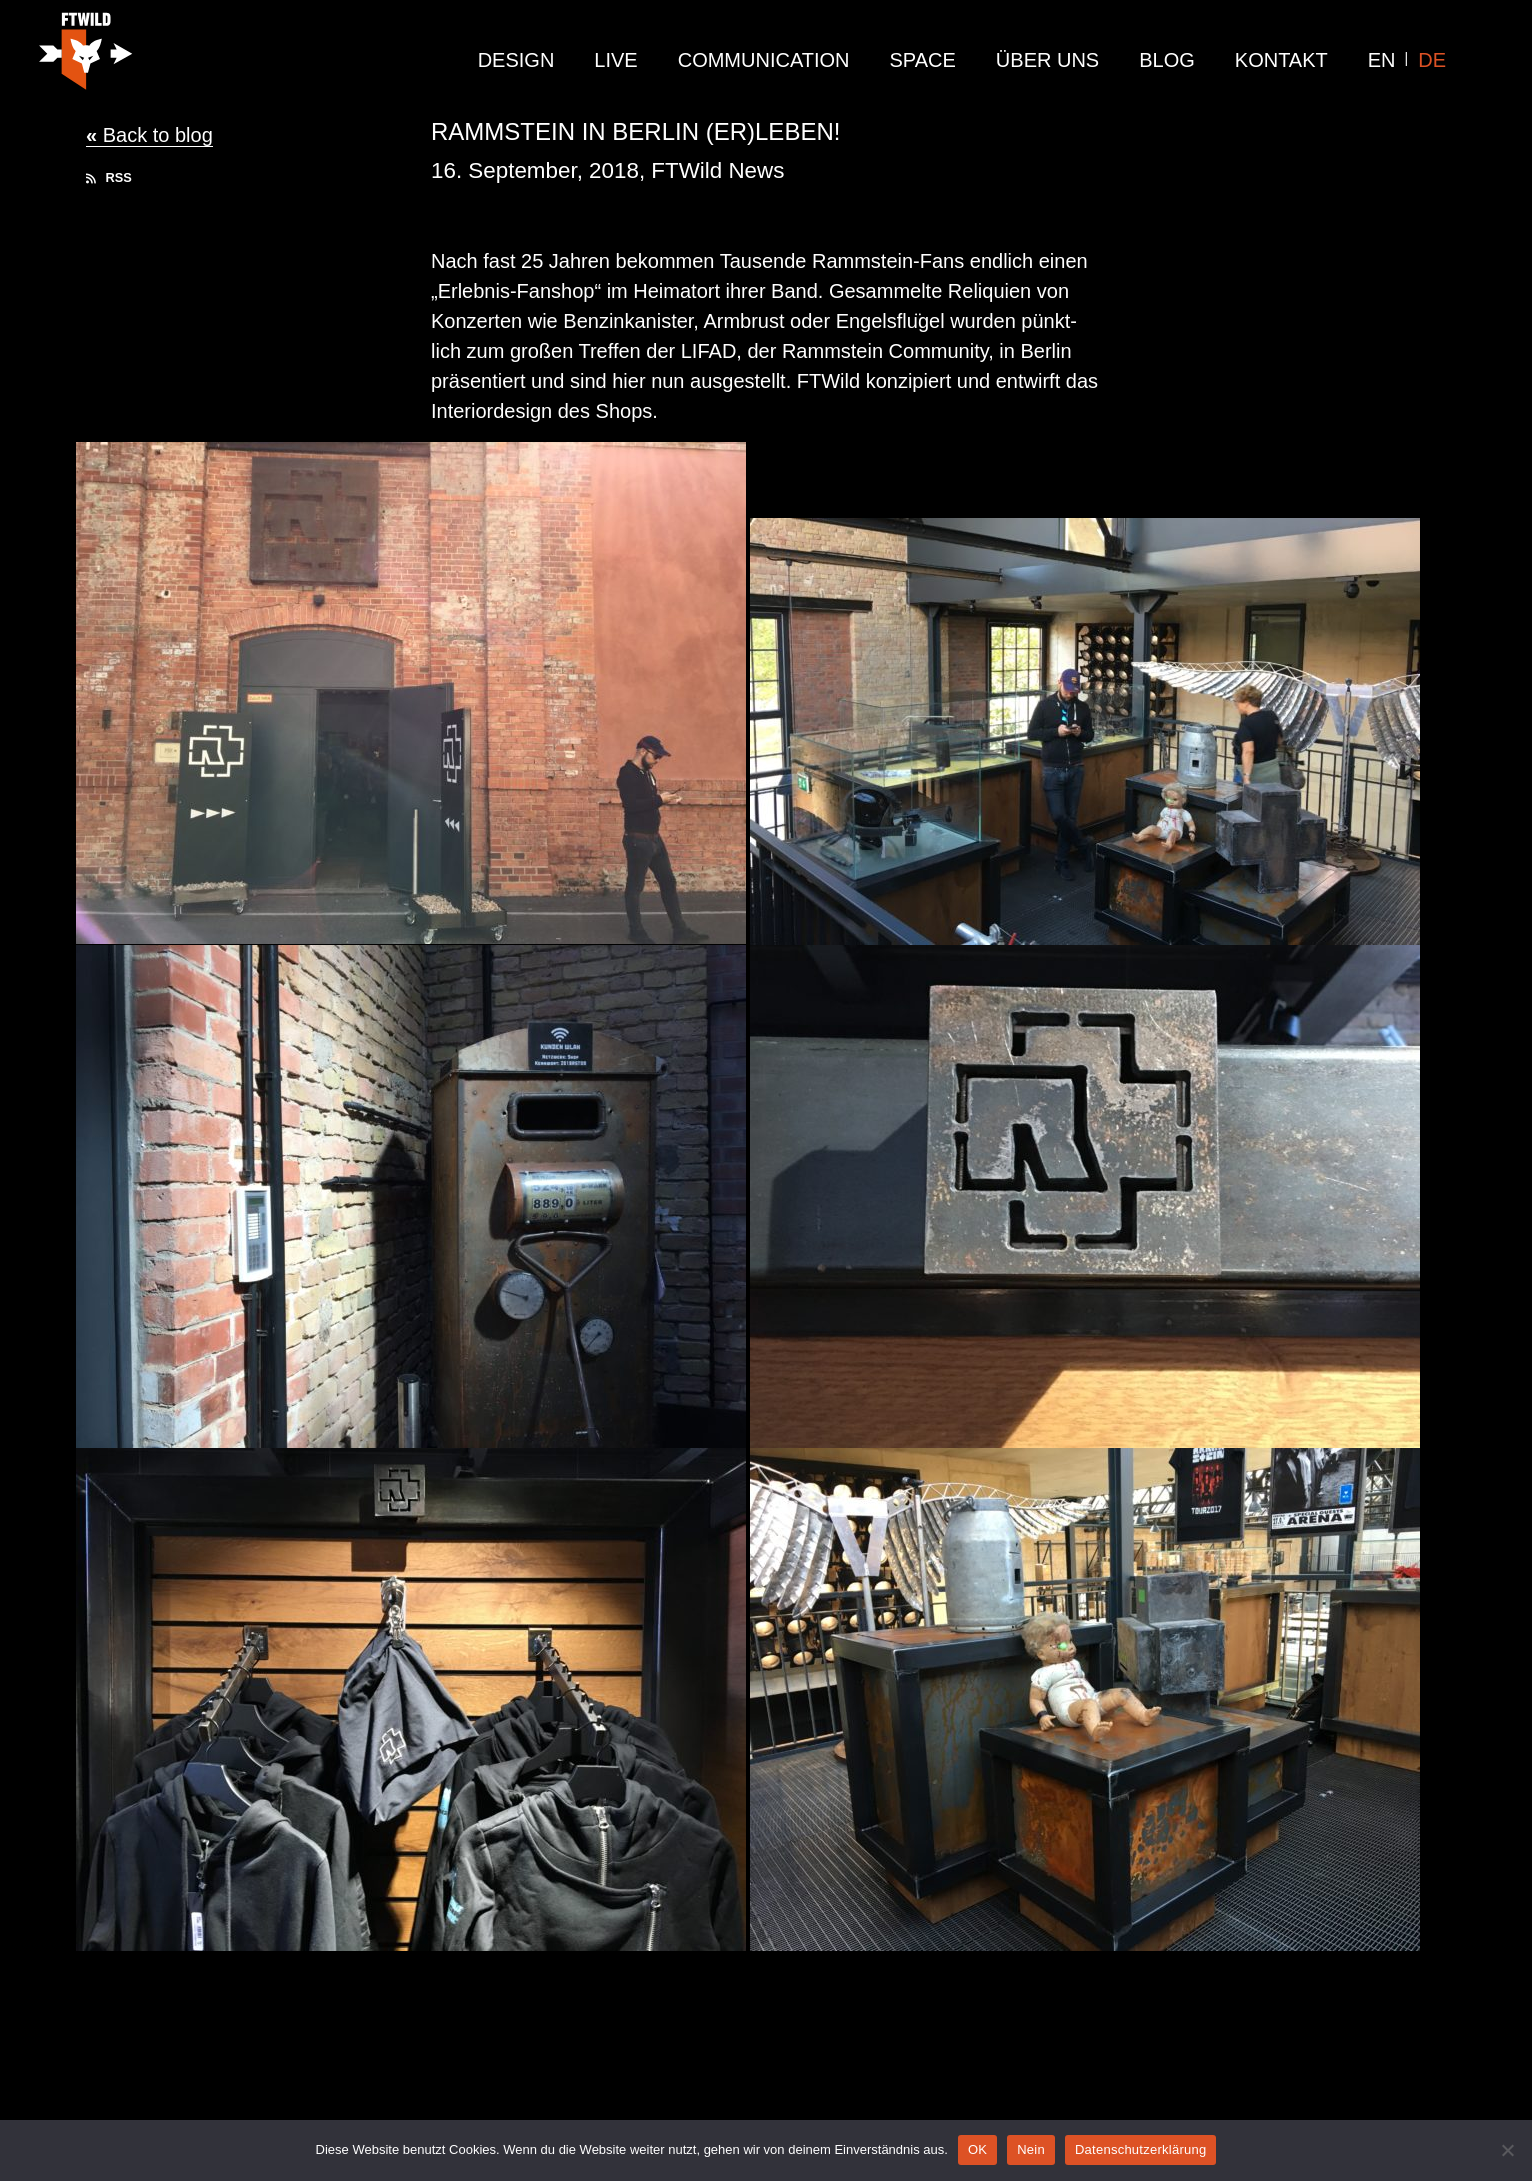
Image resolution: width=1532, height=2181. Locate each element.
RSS (109, 177)
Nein (1031, 2149)
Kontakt (1281, 60)
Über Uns (1047, 60)
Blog (1167, 60)
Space (923, 60)
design (516, 60)
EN (1382, 60)
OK (977, 2149)
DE (1432, 60)
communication (764, 60)
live (615, 60)
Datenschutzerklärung (1140, 2149)
